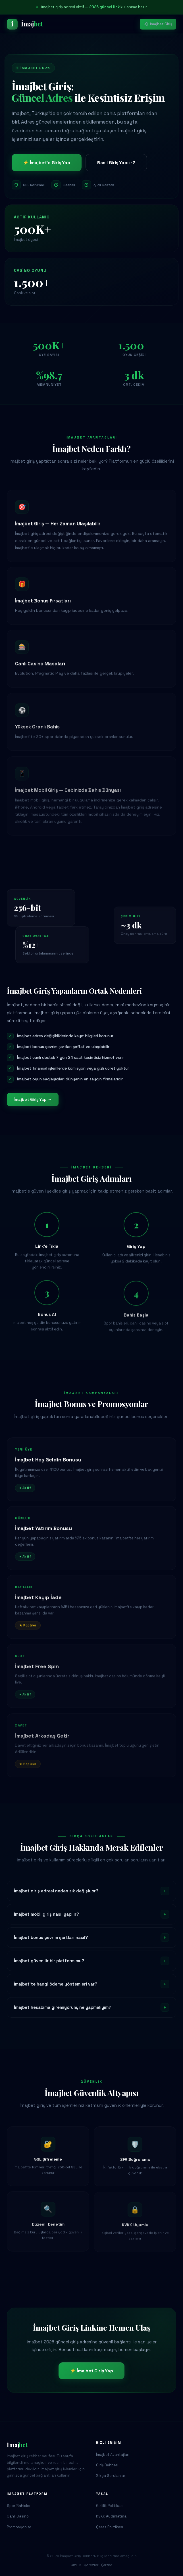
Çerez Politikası (109, 2527)
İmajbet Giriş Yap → (33, 1099)
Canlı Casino (18, 2516)
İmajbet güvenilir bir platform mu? (91, 1961)
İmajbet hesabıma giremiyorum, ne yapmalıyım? (91, 2007)
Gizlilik (76, 2565)
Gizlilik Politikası (109, 2505)
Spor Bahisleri (19, 2505)
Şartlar (106, 2565)
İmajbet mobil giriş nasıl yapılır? (91, 1914)
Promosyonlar (19, 2527)
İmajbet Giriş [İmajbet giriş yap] (158, 24)
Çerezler (91, 2565)
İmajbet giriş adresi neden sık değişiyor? (91, 1891)
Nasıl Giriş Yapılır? (116, 163)
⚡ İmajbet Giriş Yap (91, 2371)
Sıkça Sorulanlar (110, 2475)
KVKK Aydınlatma (111, 2516)
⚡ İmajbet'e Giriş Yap (46, 163)
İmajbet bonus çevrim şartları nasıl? (91, 1937)
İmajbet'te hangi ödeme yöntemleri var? (91, 1984)
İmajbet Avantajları (112, 2454)
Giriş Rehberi (107, 2465)
